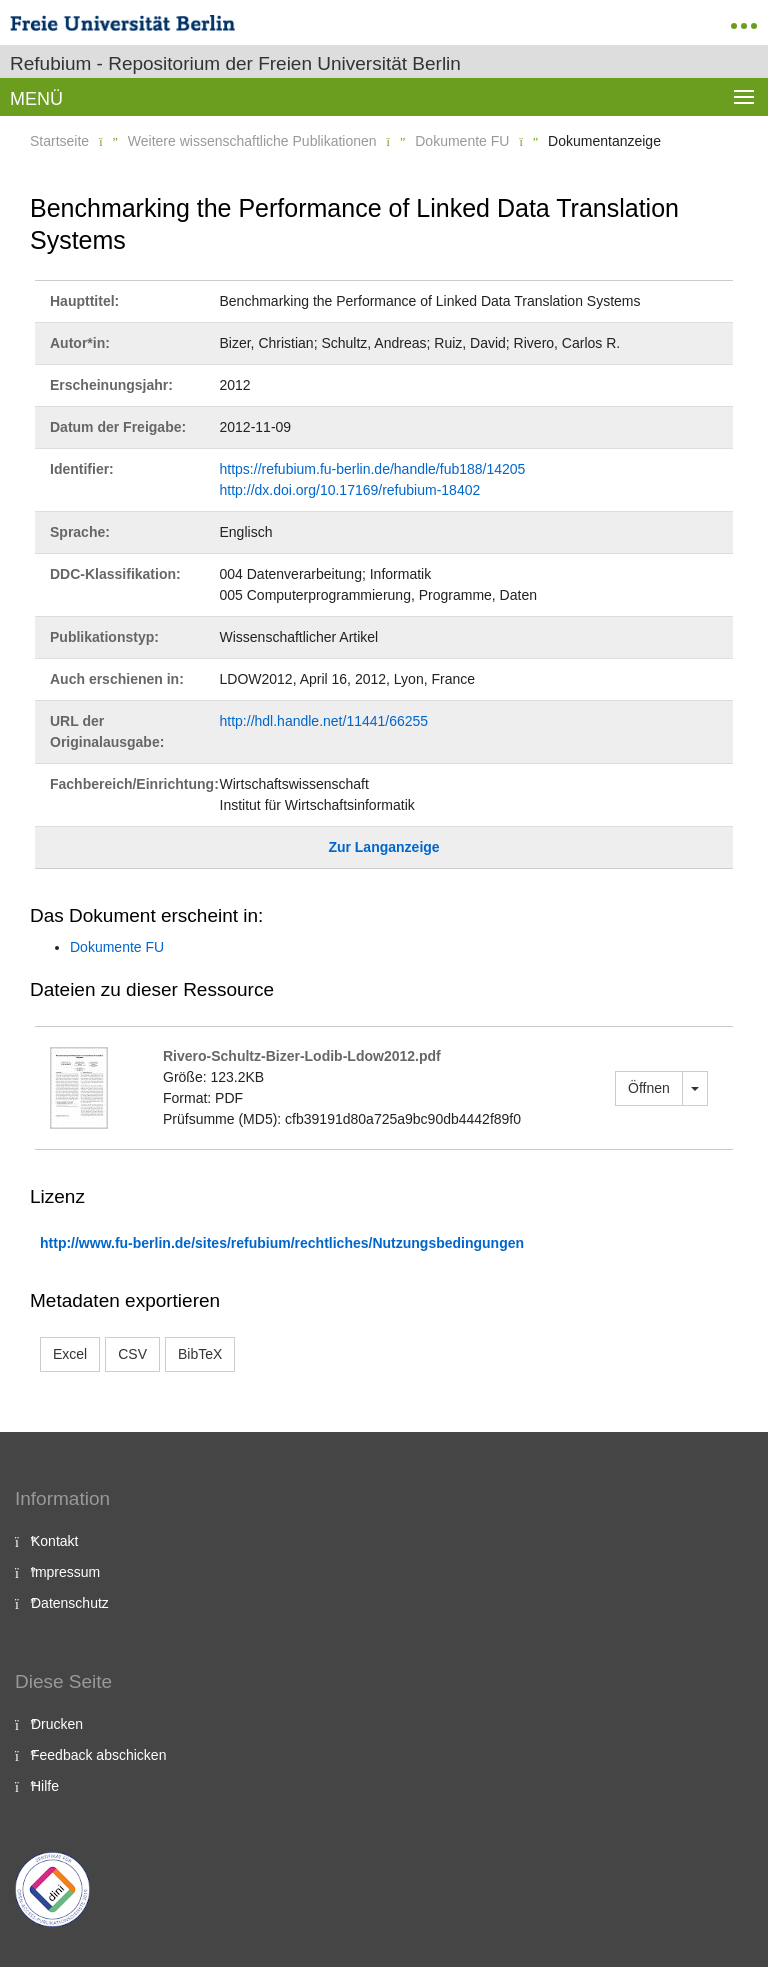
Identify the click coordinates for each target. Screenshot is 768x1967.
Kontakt (54, 1541)
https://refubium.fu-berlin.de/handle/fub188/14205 (373, 469)
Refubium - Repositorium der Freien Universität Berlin (235, 63)
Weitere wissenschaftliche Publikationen (252, 141)
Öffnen (649, 1088)
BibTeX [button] (200, 1354)
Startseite (59, 141)
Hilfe (45, 1786)
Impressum (65, 1572)
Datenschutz (70, 1603)
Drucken (57, 1724)
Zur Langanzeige (383, 847)
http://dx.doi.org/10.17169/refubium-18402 (350, 490)
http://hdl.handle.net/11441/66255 (324, 721)
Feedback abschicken (98, 1755)
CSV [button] (132, 1354)
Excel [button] (70, 1354)
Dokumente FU (462, 141)
